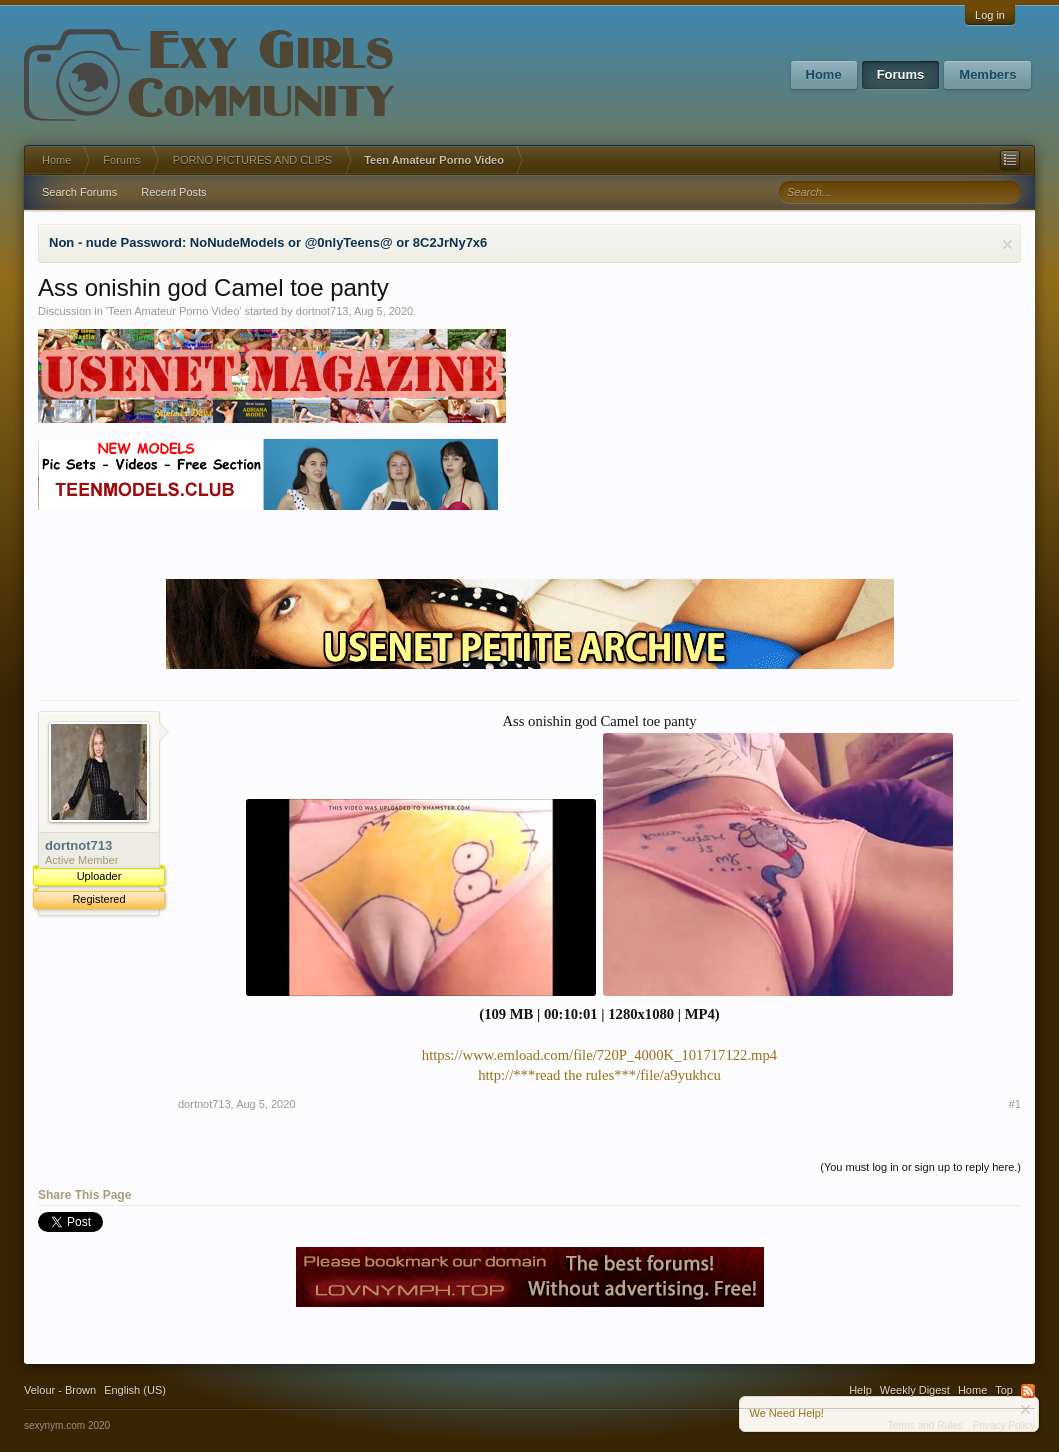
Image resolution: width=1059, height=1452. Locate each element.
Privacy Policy (1004, 1425)
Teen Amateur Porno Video (173, 311)
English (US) (135, 1390)
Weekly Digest (915, 1390)
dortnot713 (322, 311)
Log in (990, 15)
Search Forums (79, 192)
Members (987, 74)
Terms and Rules (925, 1425)
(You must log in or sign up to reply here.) (920, 1167)
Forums (901, 74)
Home (824, 74)
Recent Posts (173, 192)
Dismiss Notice (1007, 244)
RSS (1028, 1391)
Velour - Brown (60, 1390)
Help (860, 1390)
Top (1004, 1390)
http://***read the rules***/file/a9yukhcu (599, 1075)
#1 (1015, 1104)
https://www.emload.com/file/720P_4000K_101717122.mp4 (599, 1055)
